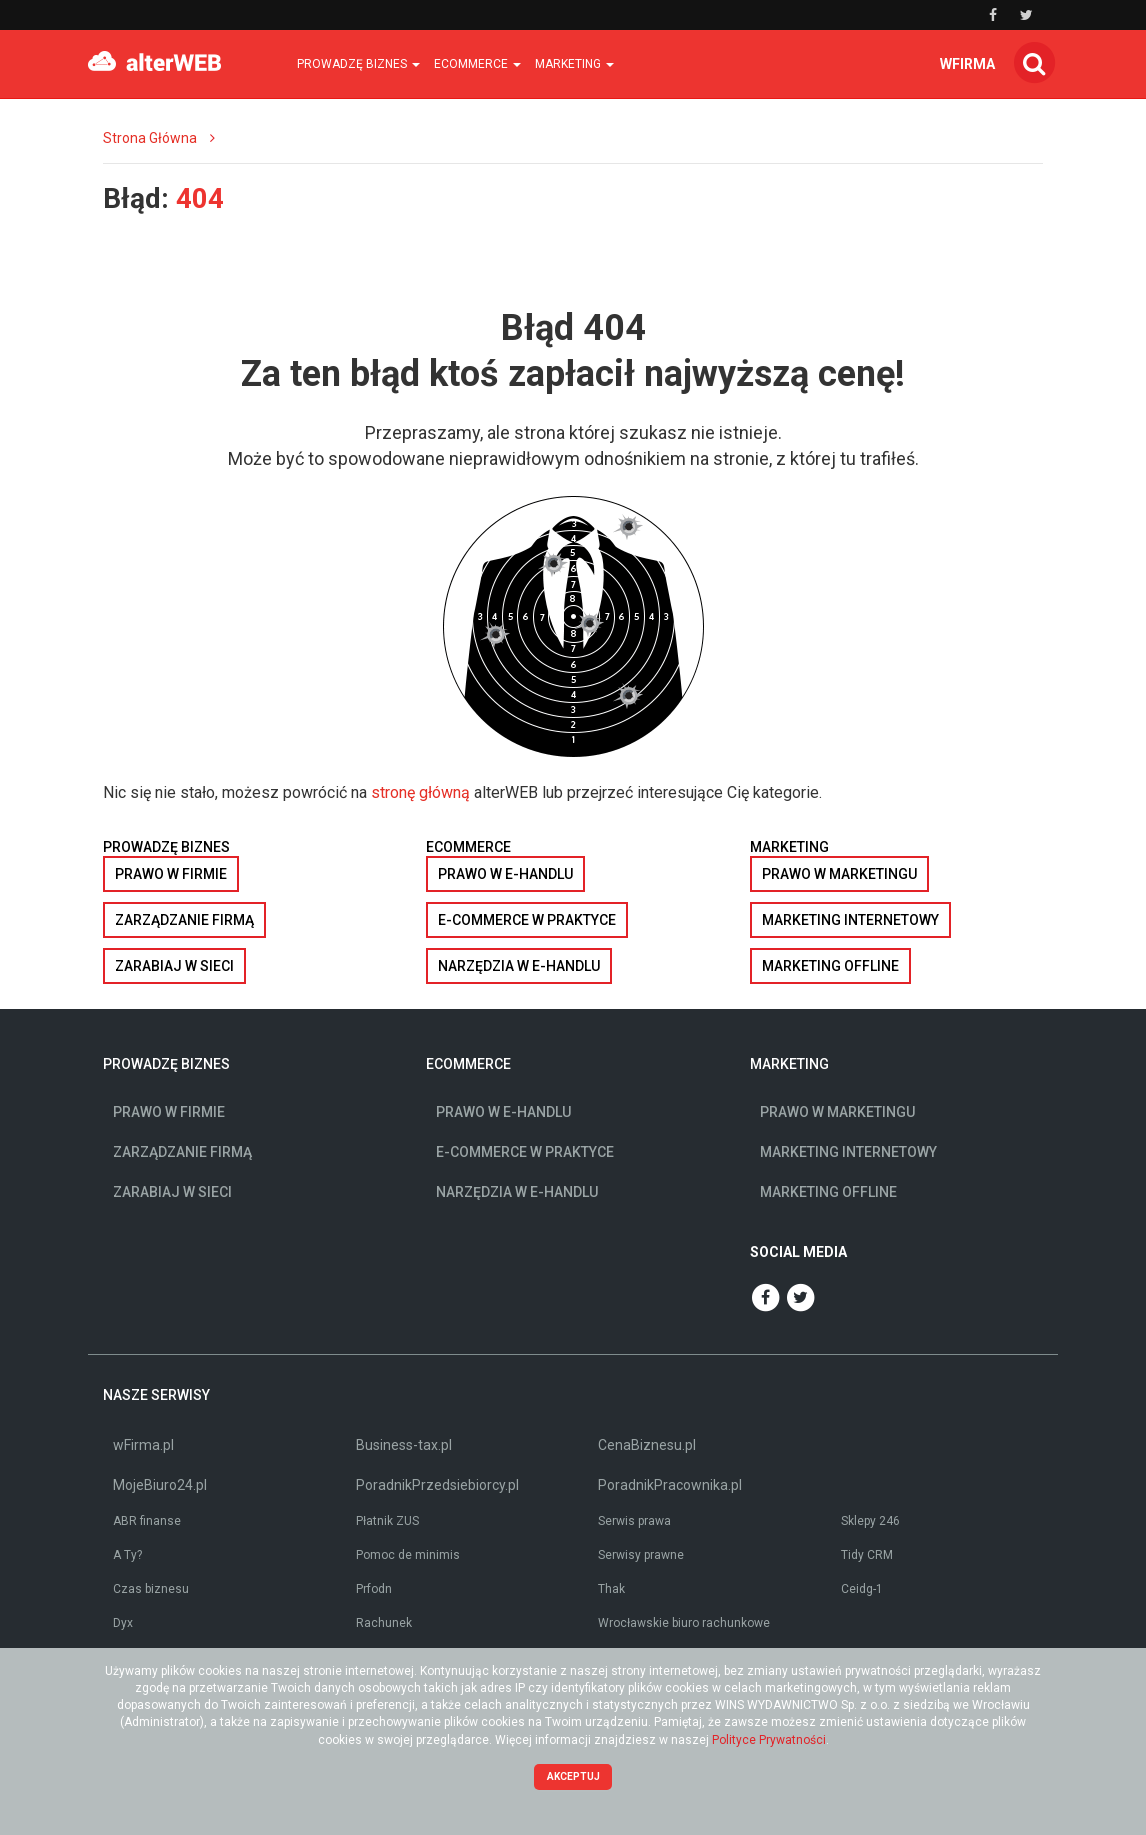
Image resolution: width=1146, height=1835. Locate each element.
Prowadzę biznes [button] (358, 64)
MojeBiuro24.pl (160, 1485)
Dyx (123, 1623)
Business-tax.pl (404, 1445)
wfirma (967, 64)
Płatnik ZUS (387, 1521)
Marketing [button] (574, 64)
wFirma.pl (143, 1445)
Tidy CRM (867, 1555)
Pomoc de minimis (408, 1555)
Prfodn (374, 1589)
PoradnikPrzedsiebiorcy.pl (437, 1485)
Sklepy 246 (870, 1521)
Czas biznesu (151, 1589)
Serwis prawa (634, 1521)
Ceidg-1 (862, 1589)
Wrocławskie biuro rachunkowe (684, 1623)
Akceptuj (573, 1776)
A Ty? (127, 1555)
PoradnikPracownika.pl (670, 1485)
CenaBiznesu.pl (647, 1445)
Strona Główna (150, 138)
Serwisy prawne (641, 1555)
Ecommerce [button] (477, 64)
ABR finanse (147, 1521)
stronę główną (420, 792)
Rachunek (384, 1623)
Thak (611, 1589)
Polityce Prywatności (769, 1740)
